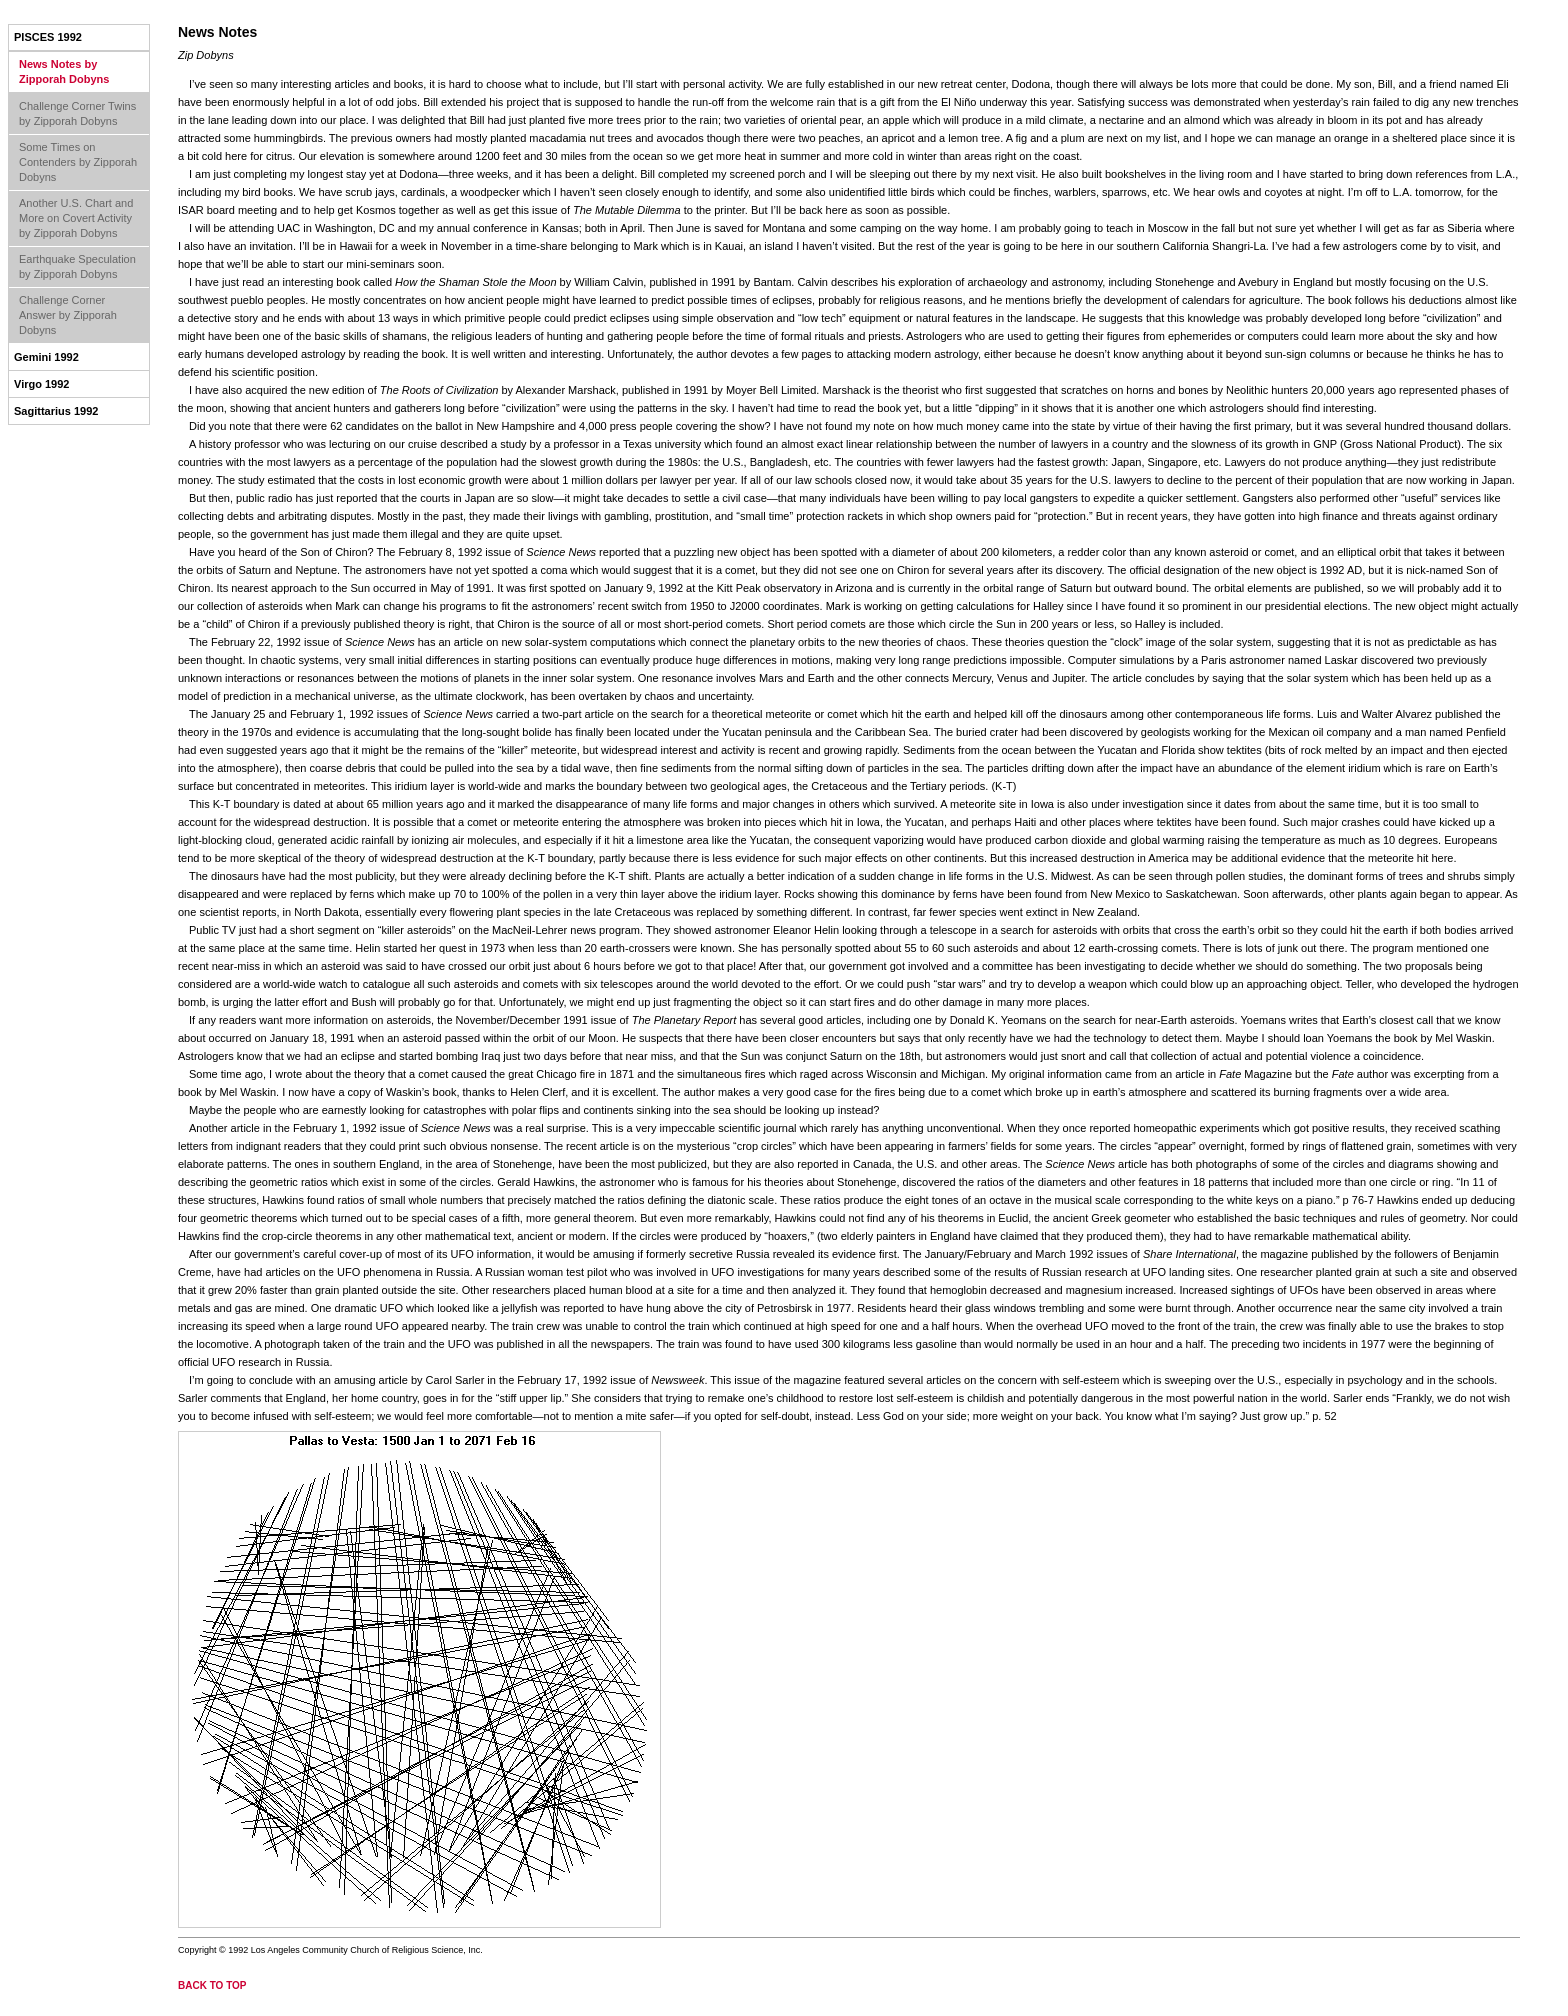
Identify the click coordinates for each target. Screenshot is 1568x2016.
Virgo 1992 (41, 384)
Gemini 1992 (46, 357)
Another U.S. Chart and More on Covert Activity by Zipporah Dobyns (76, 218)
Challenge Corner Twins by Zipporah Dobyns (77, 113)
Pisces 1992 (48, 37)
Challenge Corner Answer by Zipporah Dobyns (68, 315)
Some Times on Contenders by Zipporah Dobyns (78, 162)
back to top (212, 1985)
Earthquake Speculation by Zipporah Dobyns (77, 266)
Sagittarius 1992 (56, 411)
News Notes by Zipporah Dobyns (64, 71)
